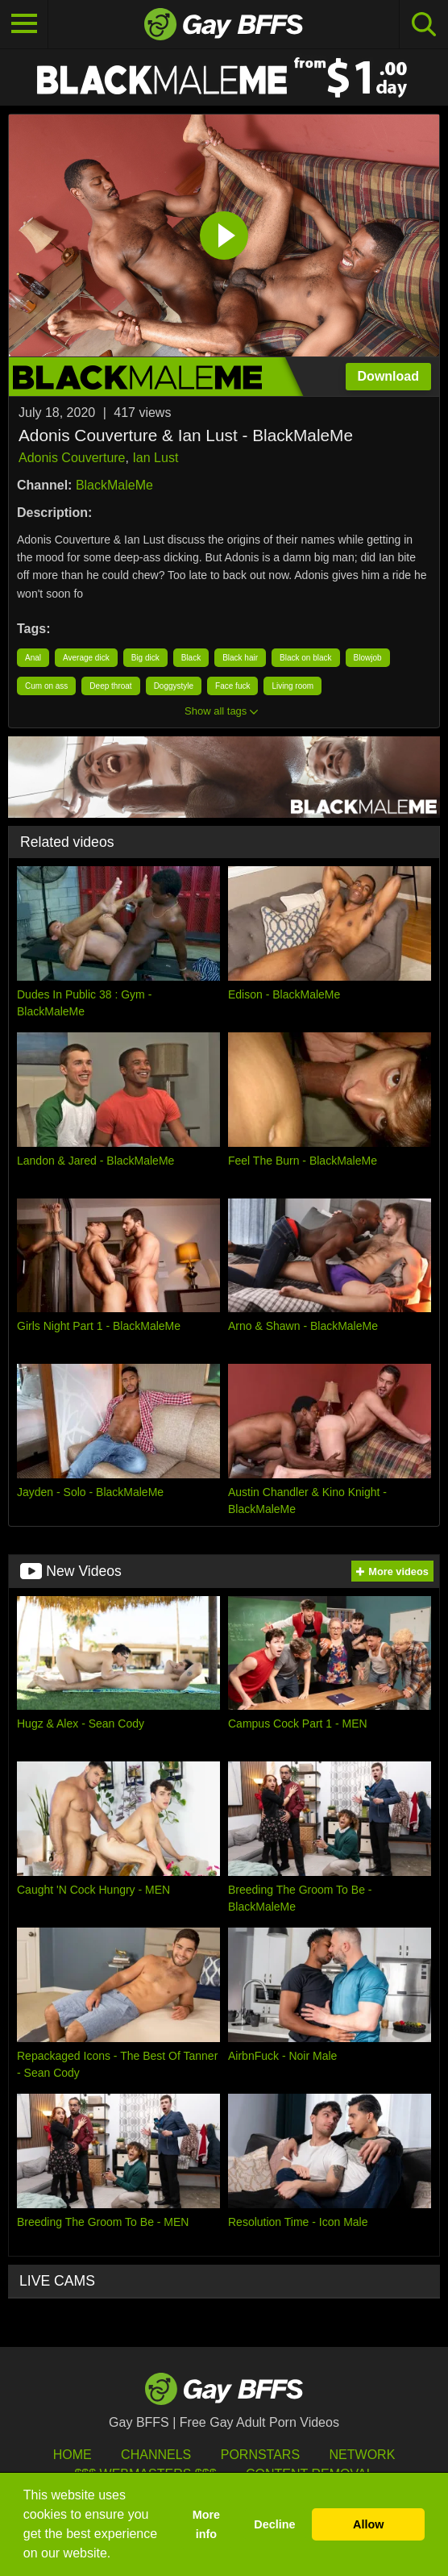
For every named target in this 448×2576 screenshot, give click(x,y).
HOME (72, 2454)
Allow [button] (368, 2524)
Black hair (240, 657)
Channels (156, 2454)
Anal (33, 657)
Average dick (86, 657)
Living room (292, 686)
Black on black (305, 657)
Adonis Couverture (72, 458)
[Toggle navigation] (24, 24)
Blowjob (368, 657)
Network (363, 2454)
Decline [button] (274, 2524)
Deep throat (110, 686)
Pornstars (260, 2454)
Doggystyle (173, 686)
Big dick (145, 657)
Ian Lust (155, 458)
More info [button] (206, 2524)
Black (191, 657)
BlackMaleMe (114, 485)
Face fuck (232, 686)
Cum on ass (46, 686)
